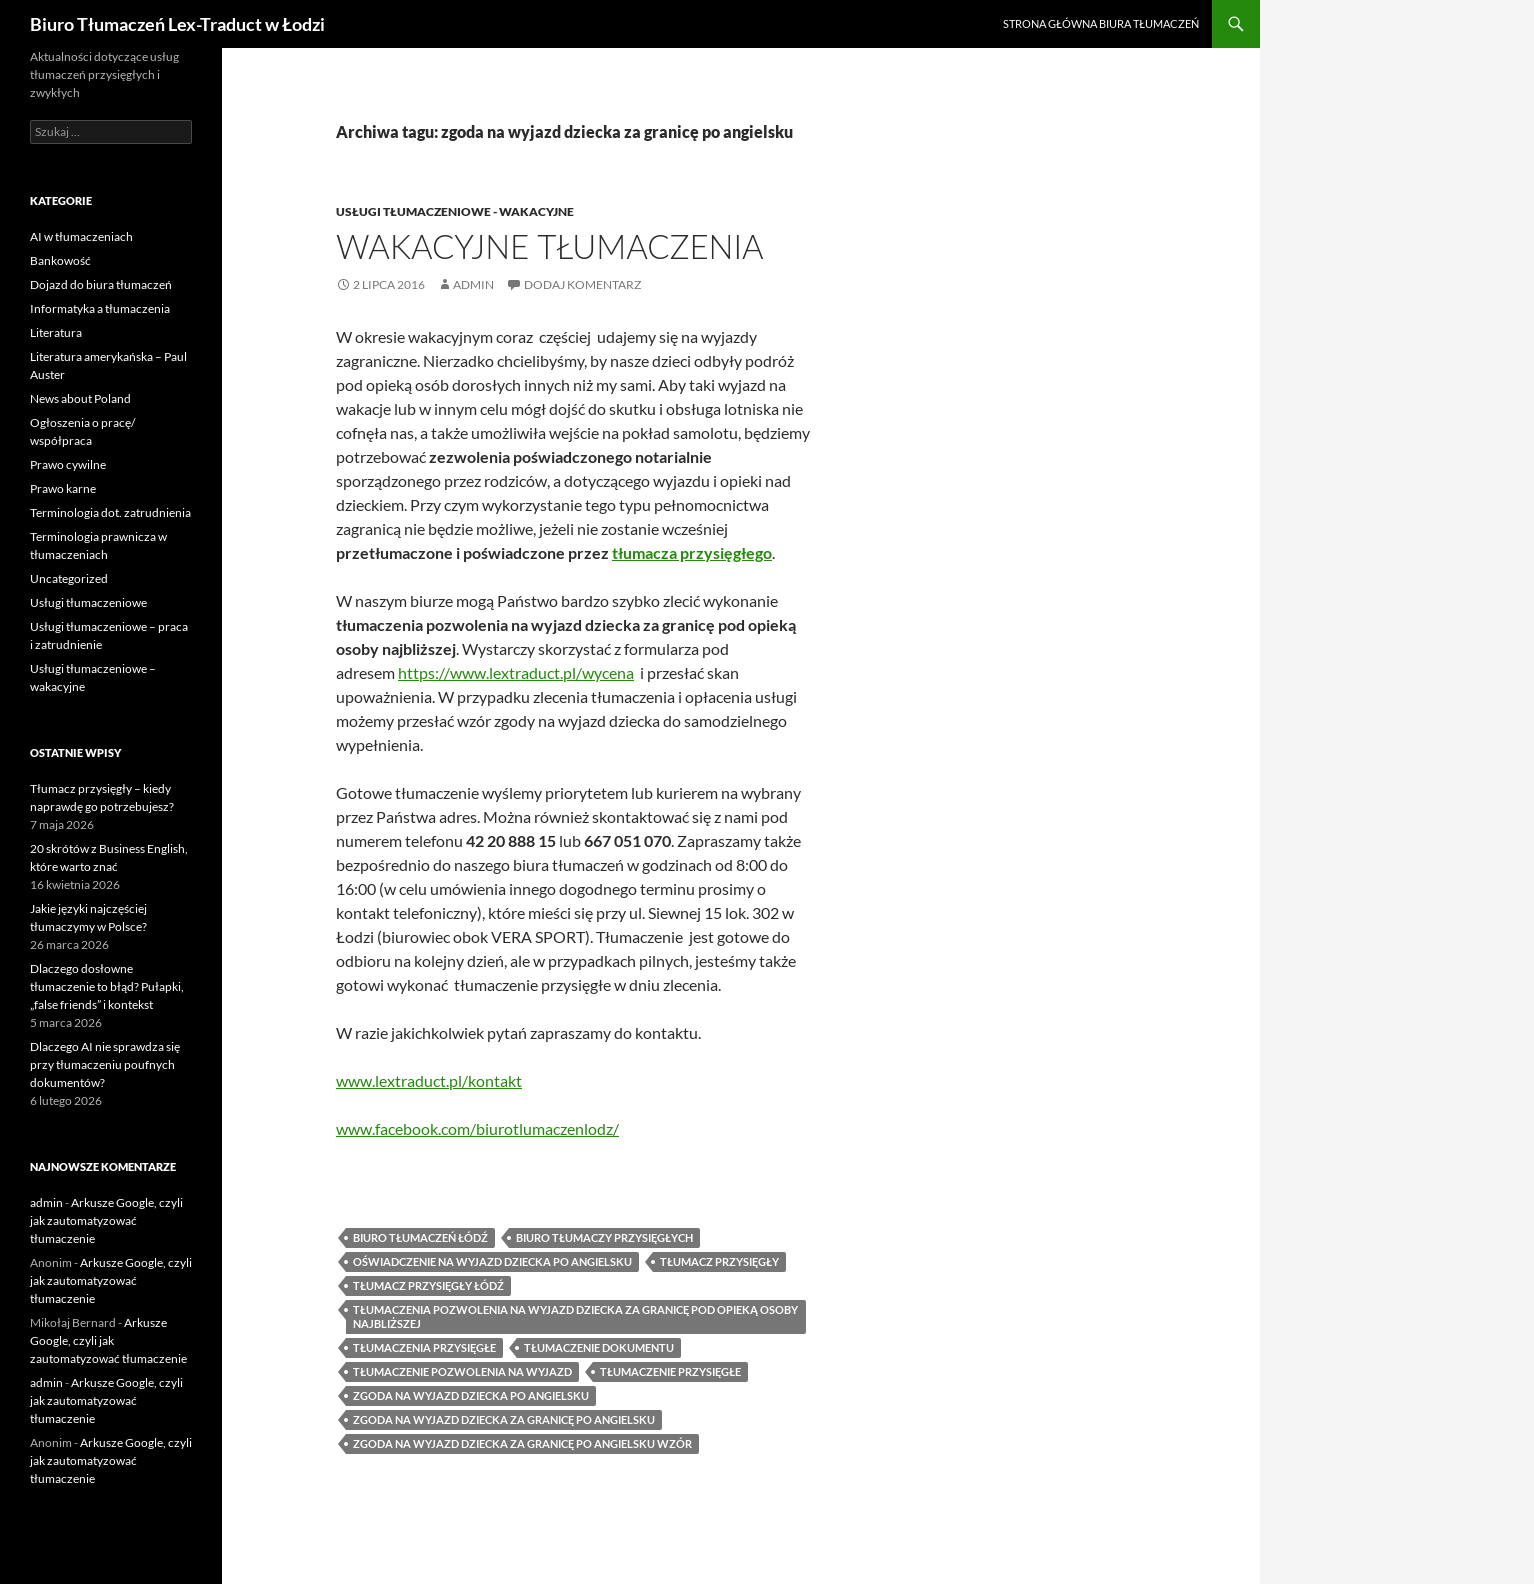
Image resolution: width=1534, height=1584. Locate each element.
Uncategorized (69, 578)
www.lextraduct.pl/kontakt (429, 1080)
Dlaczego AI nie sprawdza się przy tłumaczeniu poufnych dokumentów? (105, 1064)
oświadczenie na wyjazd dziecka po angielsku (492, 1261)
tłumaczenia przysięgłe (424, 1347)
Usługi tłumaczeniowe (88, 602)
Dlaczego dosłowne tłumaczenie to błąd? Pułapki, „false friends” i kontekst (107, 986)
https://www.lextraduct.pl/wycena (516, 672)
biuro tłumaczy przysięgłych (604, 1237)
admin (473, 284)
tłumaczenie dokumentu (599, 1347)
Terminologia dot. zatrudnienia (110, 512)
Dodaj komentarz (582, 284)
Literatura (56, 332)
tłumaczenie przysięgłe (670, 1371)
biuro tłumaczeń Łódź (420, 1237)
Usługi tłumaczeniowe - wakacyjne (455, 211)
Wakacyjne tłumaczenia (550, 246)
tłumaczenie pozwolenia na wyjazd (462, 1371)
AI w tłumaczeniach (81, 236)
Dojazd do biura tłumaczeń (101, 284)
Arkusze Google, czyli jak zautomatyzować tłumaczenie (106, 1220)
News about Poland (80, 398)
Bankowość (60, 260)
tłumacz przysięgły (719, 1261)
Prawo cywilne (68, 464)
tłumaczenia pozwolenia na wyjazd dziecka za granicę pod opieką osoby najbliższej (575, 1316)
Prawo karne (63, 488)
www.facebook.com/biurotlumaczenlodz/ (477, 1128)
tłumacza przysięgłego (692, 552)
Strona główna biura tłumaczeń (1101, 23)
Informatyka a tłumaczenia (100, 308)
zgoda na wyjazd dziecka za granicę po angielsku (504, 1419)
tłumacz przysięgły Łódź (428, 1285)
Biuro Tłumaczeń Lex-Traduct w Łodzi (177, 24)
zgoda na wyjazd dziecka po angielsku (471, 1395)
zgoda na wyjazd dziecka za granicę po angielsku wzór (522, 1443)
